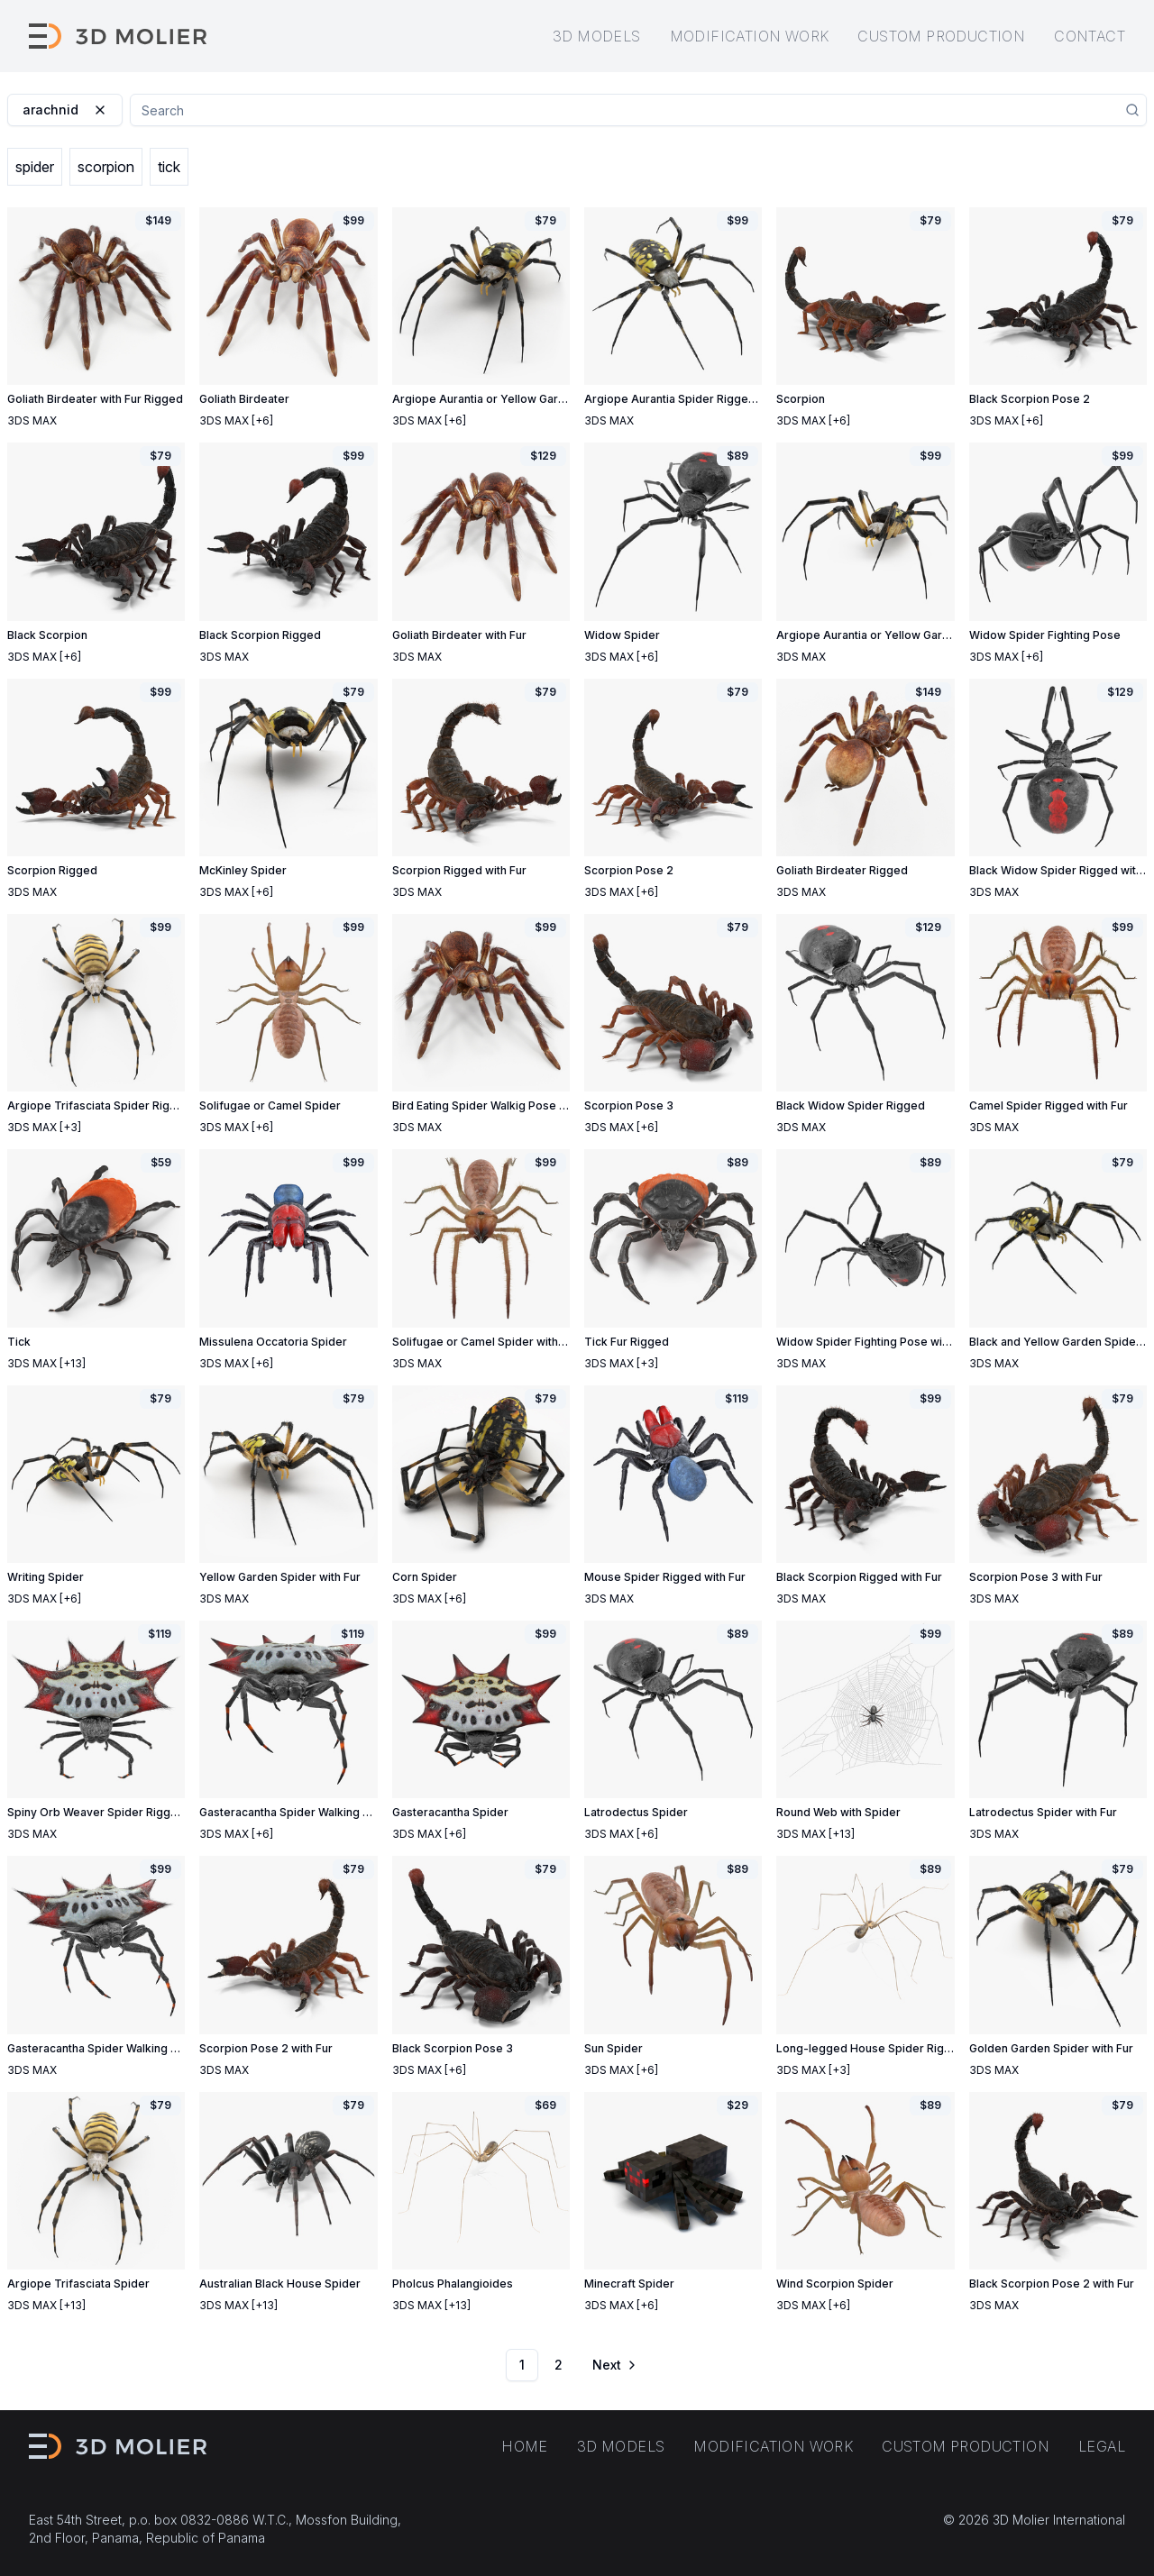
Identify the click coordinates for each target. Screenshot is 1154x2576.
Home (524, 2446)
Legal (1101, 2446)
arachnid (65, 109)
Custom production (941, 36)
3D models (597, 36)
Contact (1089, 36)
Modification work (749, 36)
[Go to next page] (613, 2365)
